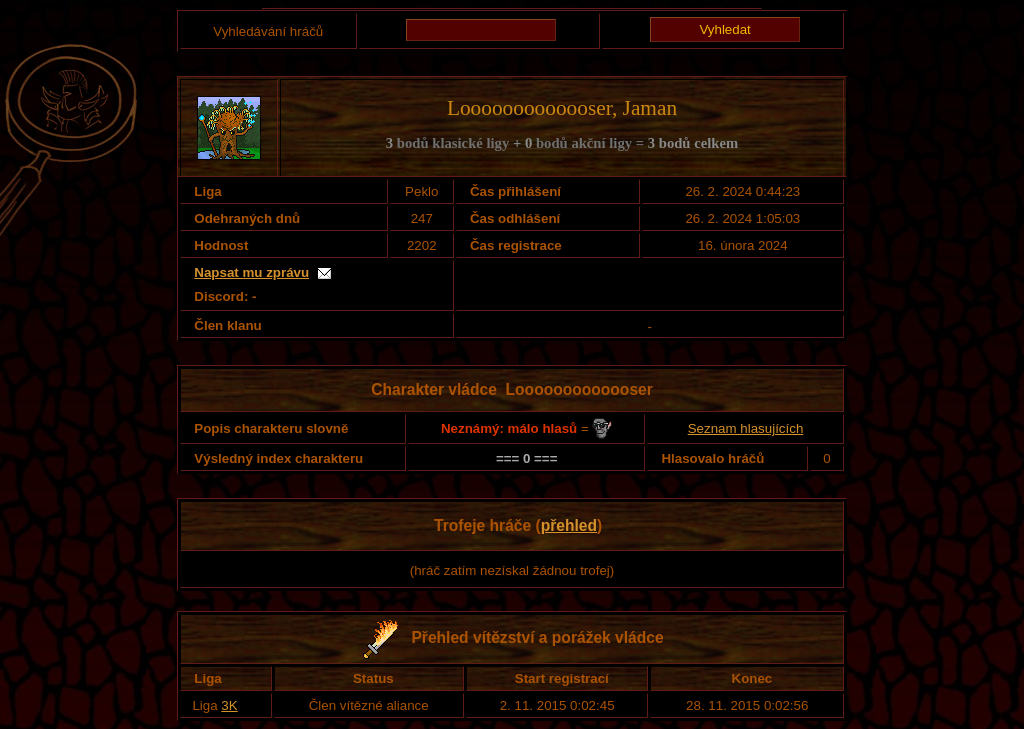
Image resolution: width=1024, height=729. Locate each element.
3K (229, 705)
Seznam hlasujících (746, 428)
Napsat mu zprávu (251, 272)
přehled (569, 525)
